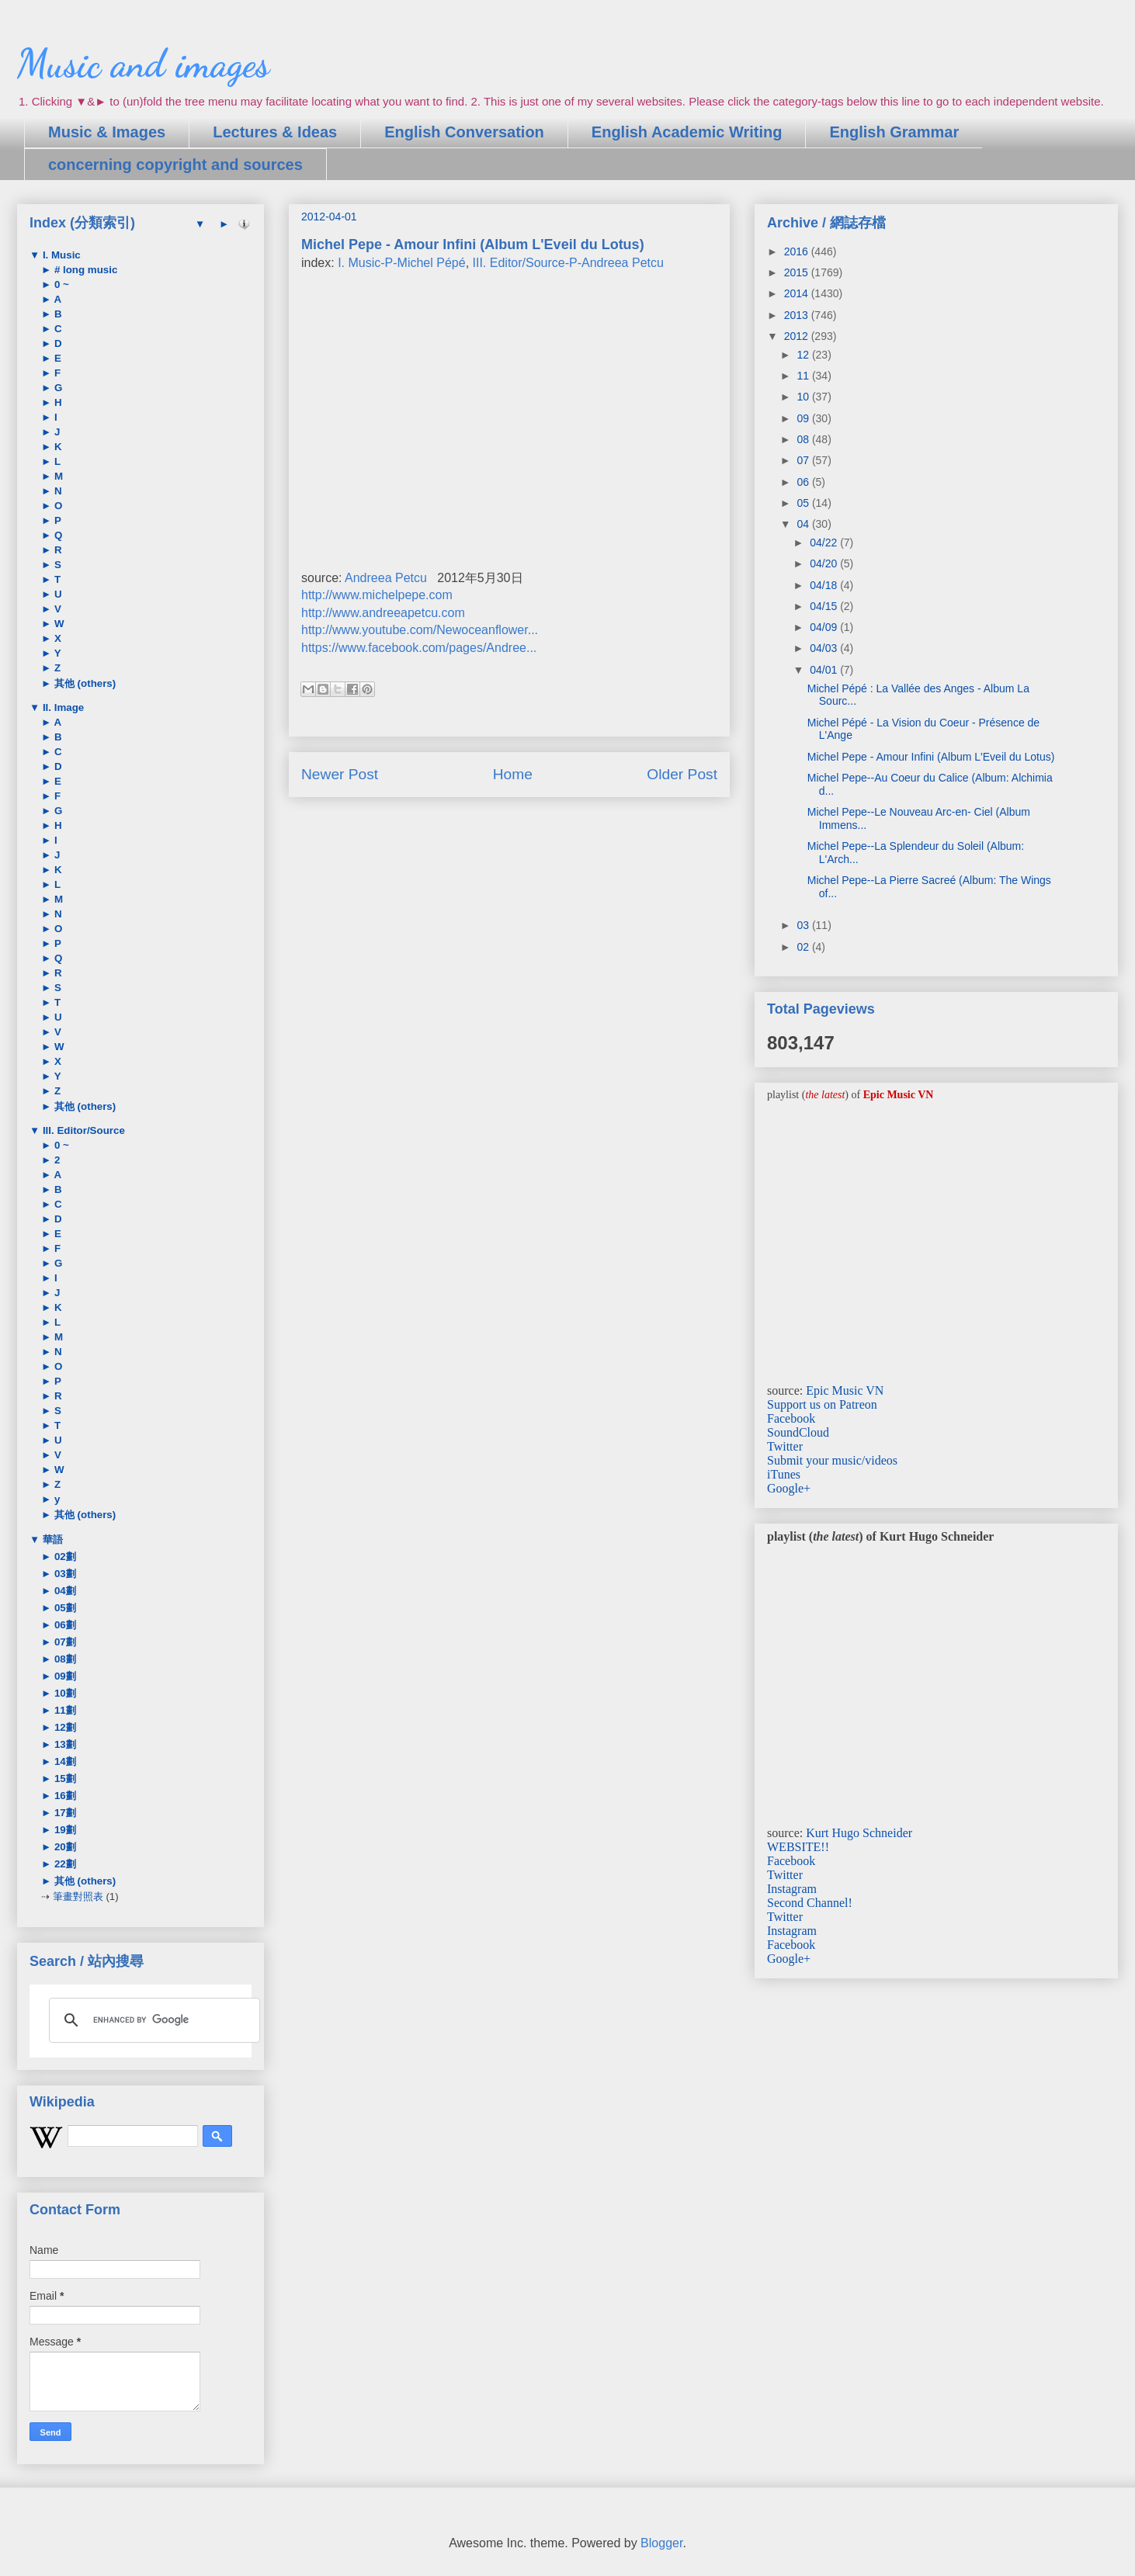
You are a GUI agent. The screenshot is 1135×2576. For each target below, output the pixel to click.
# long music (84, 270)
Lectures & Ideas (275, 131)
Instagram (792, 1888)
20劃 (63, 1847)
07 (804, 460)
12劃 (63, 1727)
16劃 (63, 1795)
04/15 (825, 606)
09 (804, 418)
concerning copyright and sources (175, 164)
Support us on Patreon (822, 1404)
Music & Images (106, 131)
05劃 (63, 1608)
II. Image (62, 707)
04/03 (825, 648)
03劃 (63, 1573)
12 (804, 354)
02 (804, 947)
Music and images (143, 63)
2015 (797, 272)
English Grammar (894, 131)
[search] (152, 2020)
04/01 (825, 670)
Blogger (661, 2543)
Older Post (682, 774)
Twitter (785, 1446)
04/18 (825, 585)
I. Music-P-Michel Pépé (402, 262)
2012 (797, 336)
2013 (797, 315)
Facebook (791, 1418)
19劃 (63, 1830)
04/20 (825, 563)
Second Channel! (809, 1902)
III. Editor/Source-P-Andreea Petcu (568, 262)
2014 (797, 293)
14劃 (63, 1761)
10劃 (63, 1693)
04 (804, 524)
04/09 (825, 627)
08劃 (63, 1659)
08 (804, 439)
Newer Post (339, 774)
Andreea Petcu (386, 577)
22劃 (63, 1864)
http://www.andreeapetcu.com (383, 612)
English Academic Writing (687, 131)
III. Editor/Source (82, 1130)
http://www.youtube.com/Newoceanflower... (419, 629)
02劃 (63, 1556)
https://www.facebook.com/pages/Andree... (418, 647)
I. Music (60, 255)
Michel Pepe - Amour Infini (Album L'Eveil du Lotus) (931, 757)
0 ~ (60, 284)
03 (804, 925)
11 (804, 375)
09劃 (63, 1676)
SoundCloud (798, 1432)
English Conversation (464, 131)
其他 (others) (83, 683)
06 (804, 482)
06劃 (63, 1625)
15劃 (63, 1778)
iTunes (783, 1474)
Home (513, 774)
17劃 (63, 1812)
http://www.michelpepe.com (377, 595)
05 (804, 503)
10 (804, 396)
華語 (51, 1539)
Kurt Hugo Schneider (859, 1832)
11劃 (63, 1710)
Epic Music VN (844, 1390)
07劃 (63, 1642)
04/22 (825, 542)
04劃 (63, 1591)
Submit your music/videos (832, 1460)
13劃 (63, 1744)
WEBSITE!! (798, 1846)
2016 (797, 251)
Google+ (788, 1488)
